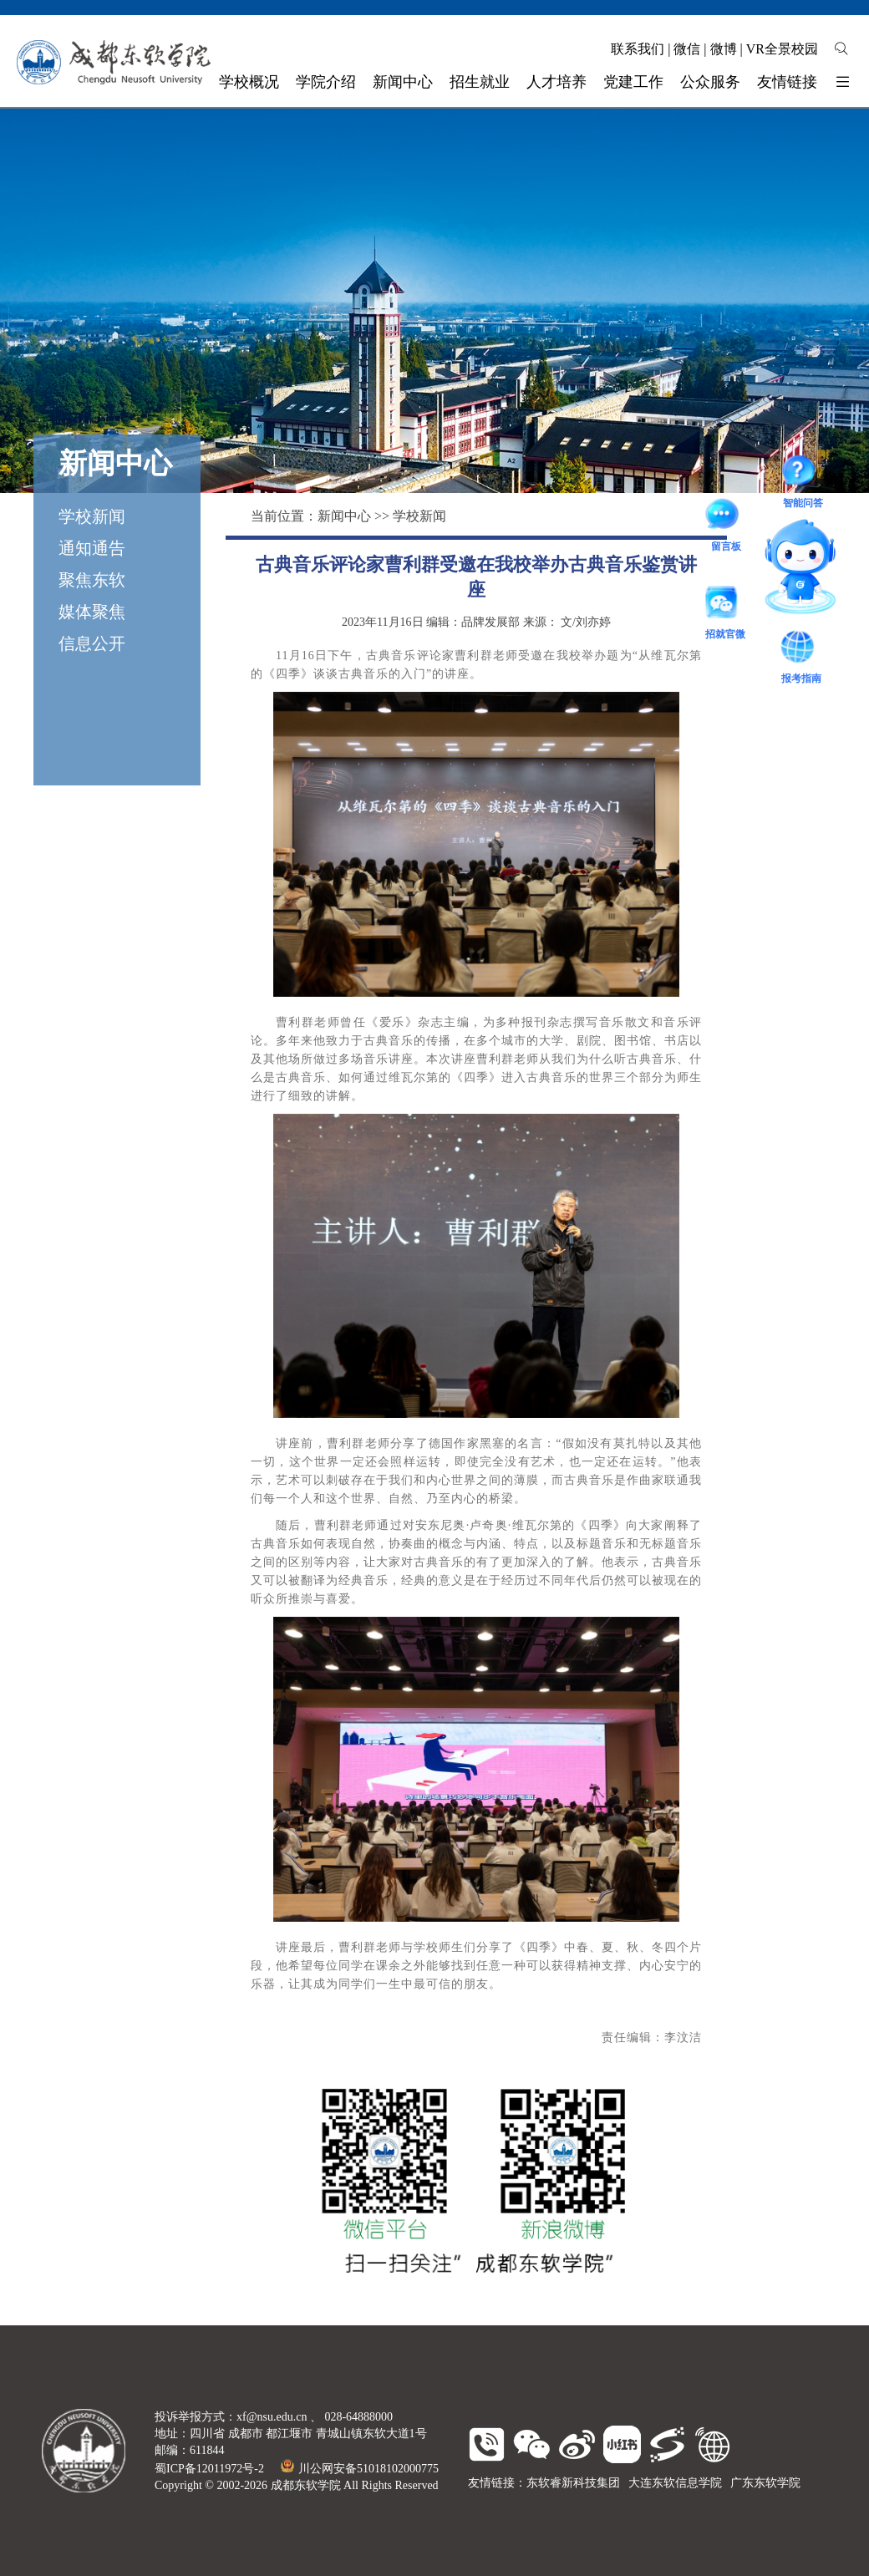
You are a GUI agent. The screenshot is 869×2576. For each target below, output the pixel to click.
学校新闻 (91, 516)
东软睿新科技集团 (573, 2483)
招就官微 (725, 605)
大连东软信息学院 (675, 2483)
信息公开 (91, 643)
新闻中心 (344, 516)
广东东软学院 (765, 2483)
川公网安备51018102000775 (360, 2468)
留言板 (726, 516)
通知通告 (91, 548)
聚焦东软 (91, 580)
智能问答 (803, 473)
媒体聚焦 (91, 611)
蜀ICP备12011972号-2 (209, 2468)
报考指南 (801, 649)
